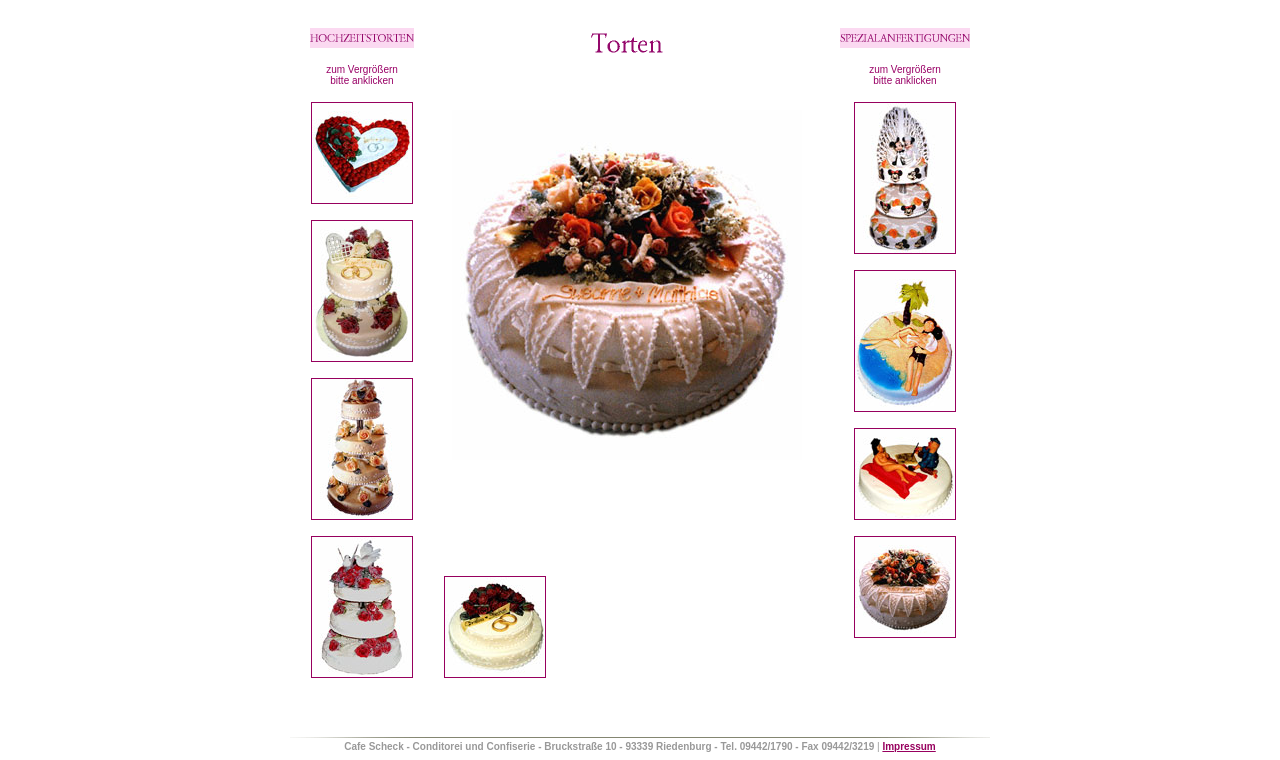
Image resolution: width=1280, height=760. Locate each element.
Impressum (908, 746)
